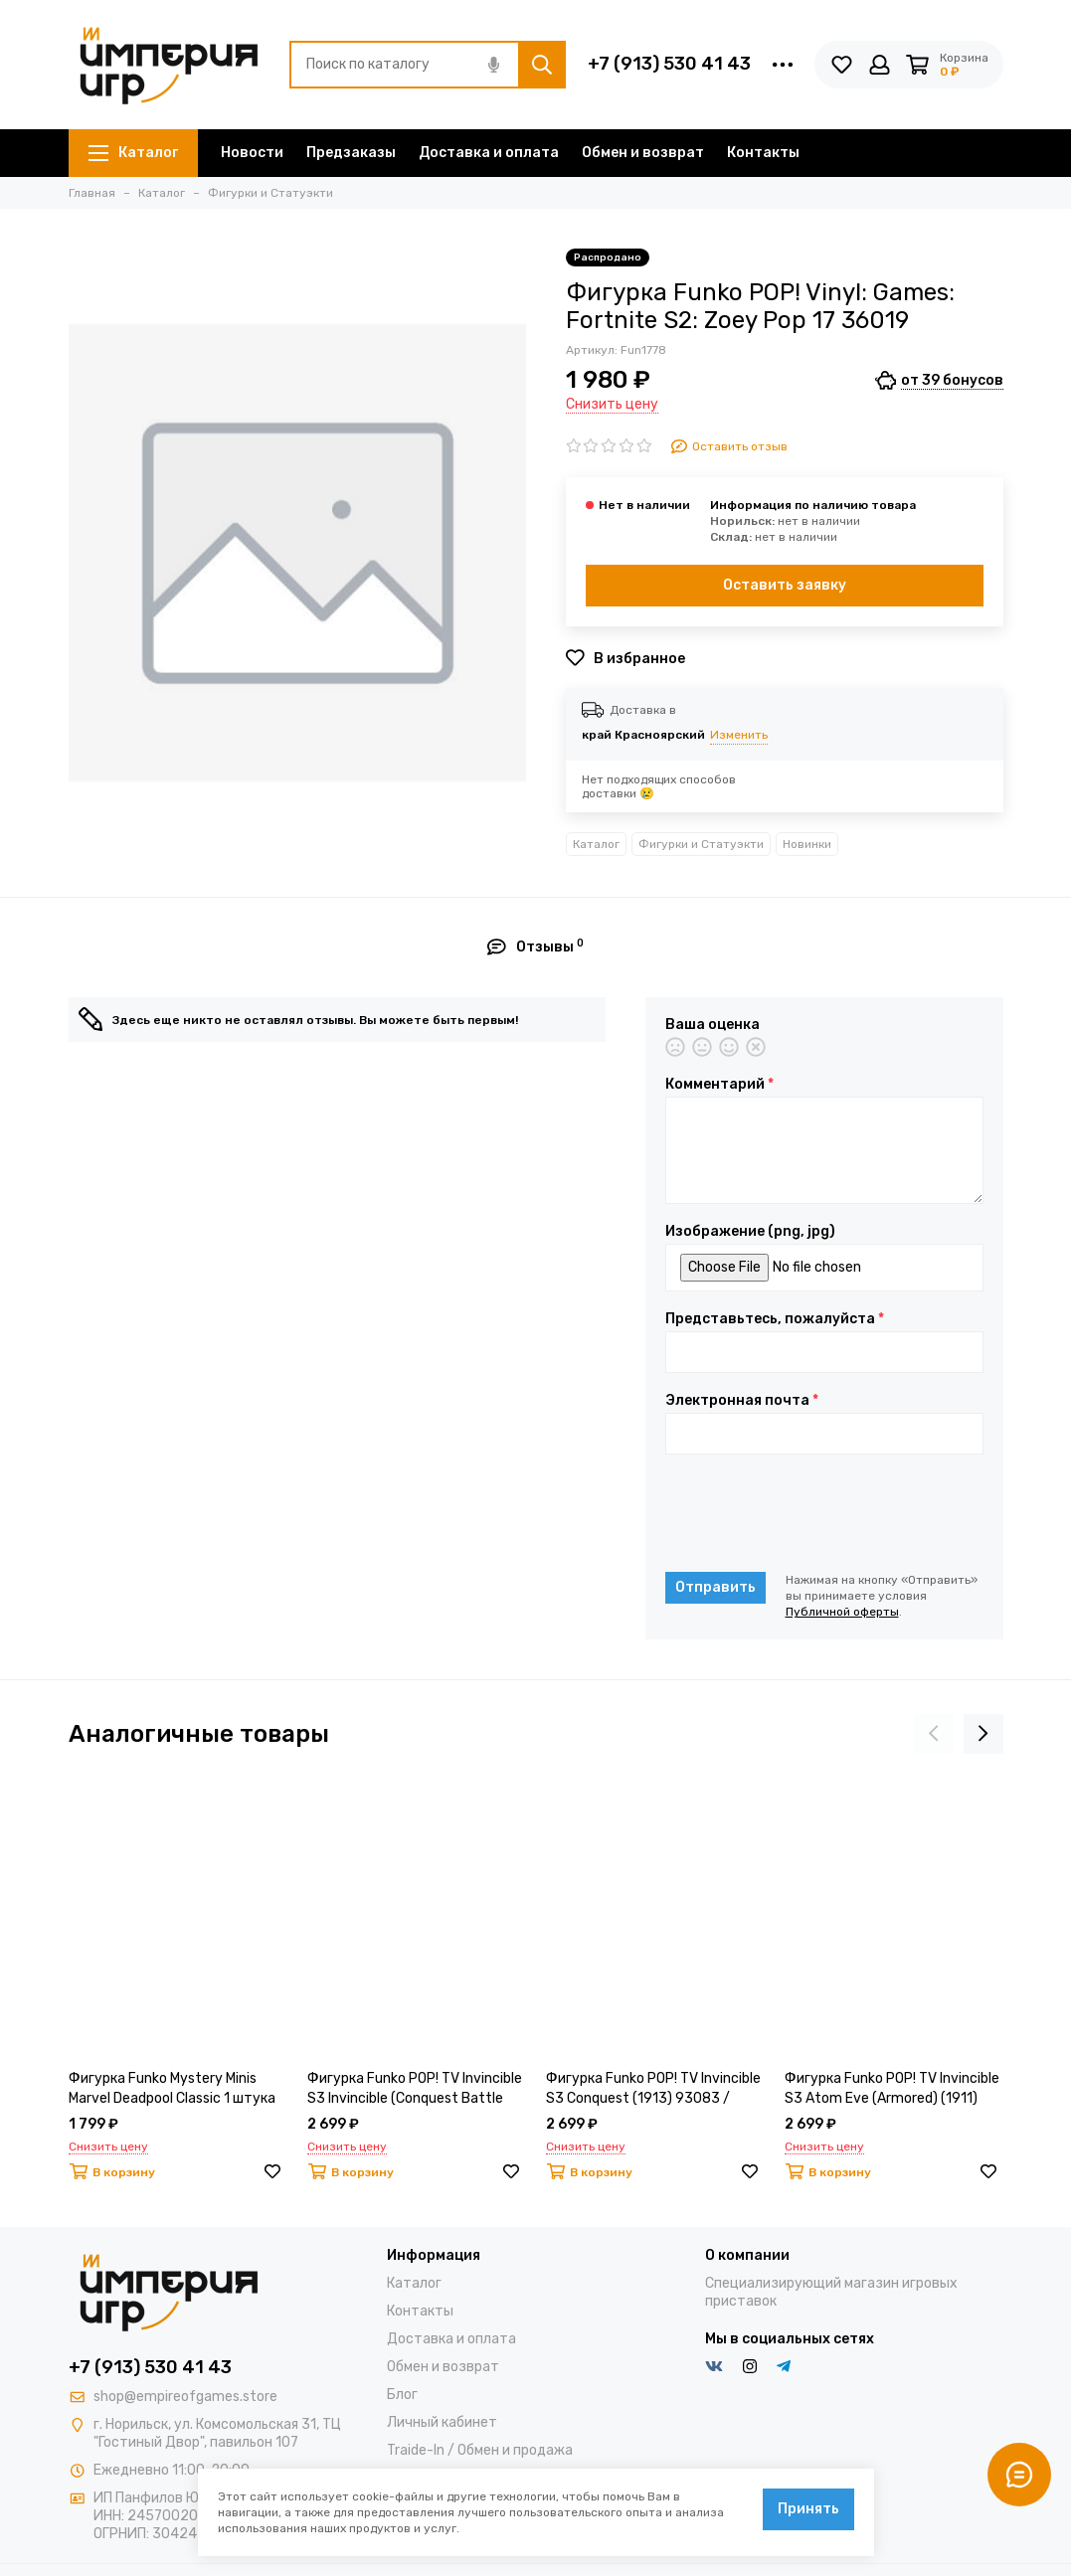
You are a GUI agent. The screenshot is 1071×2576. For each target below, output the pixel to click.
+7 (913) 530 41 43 (669, 64)
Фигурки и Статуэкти (701, 844)
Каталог (133, 152)
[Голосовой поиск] (494, 64)
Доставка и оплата (489, 152)
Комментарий (719, 1085)
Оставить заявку (784, 585)
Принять (808, 2508)
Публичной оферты (842, 1612)
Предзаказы (351, 152)
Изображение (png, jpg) (750, 1232)
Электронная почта (741, 1401)
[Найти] (542, 64)
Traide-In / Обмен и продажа (480, 2450)
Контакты (763, 152)
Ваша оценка (712, 1025)
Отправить (715, 1587)
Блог (402, 2394)
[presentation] (816, 1513)
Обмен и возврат (643, 152)
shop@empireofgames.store (185, 2396)
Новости (252, 152)
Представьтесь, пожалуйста (774, 1319)
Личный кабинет (442, 2422)
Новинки (807, 844)
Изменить (739, 735)
